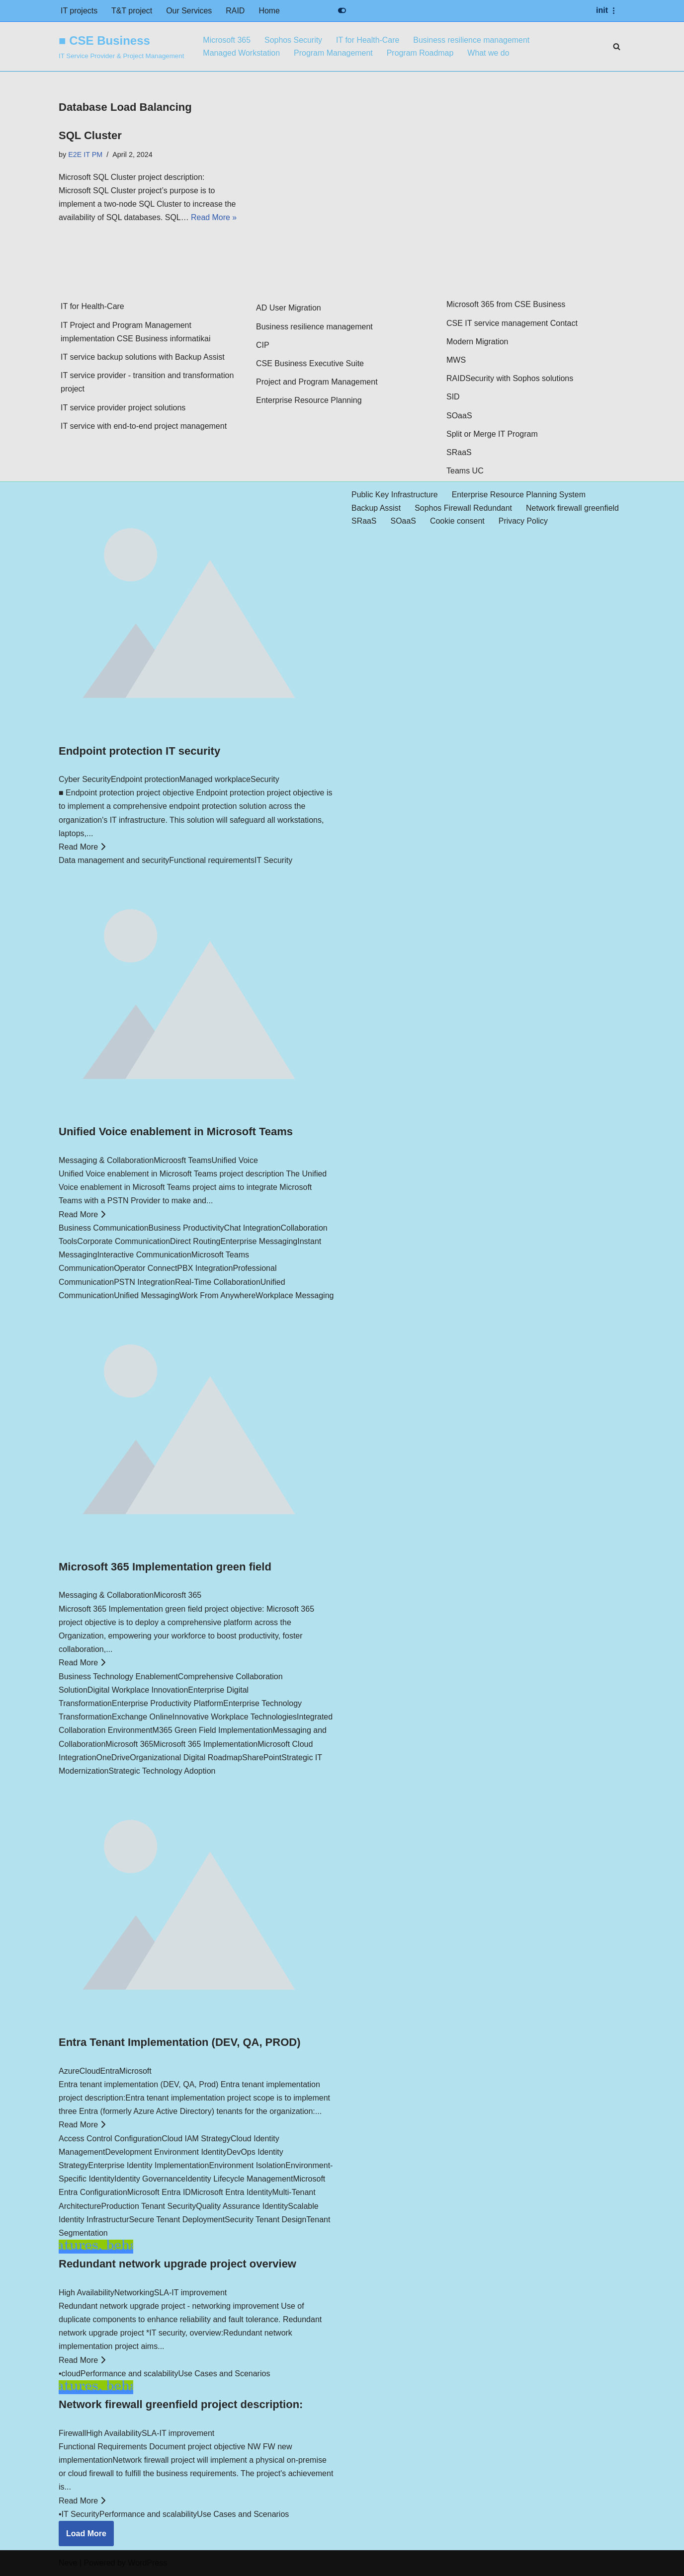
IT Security (273, 861)
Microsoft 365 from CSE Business (505, 305)
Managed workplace (215, 780)
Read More (82, 847)
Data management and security (114, 861)
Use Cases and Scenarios (224, 2374)
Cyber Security (85, 780)
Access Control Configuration (110, 2138)
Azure (69, 2071)
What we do (489, 53)
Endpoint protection (145, 780)
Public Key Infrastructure (394, 495)
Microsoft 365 (227, 40)
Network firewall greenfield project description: (181, 2405)
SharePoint (261, 1758)
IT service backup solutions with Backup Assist (143, 357)
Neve (68, 2563)
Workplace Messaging (295, 1295)
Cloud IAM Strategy (196, 2138)
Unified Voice (234, 1161)
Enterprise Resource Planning (309, 400)
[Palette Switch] (342, 10)
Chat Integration (252, 1228)
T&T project (131, 10)
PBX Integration (205, 1268)
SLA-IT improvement (190, 2292)
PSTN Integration (144, 1282)
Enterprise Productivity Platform (167, 1704)
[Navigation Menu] (607, 10)
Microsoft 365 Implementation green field (165, 1567)
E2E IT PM (85, 154)
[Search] (616, 46)
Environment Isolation (247, 2166)
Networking (134, 2292)
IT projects (79, 10)
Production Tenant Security (148, 2206)
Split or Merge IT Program (492, 434)
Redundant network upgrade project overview (177, 2264)
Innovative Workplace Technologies (234, 1717)
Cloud (90, 2071)
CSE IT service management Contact (512, 323)
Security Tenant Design (265, 2220)
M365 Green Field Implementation (213, 1730)
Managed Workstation (241, 53)
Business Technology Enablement (118, 1676)
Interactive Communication (144, 1255)
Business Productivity (186, 1228)
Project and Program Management (317, 382)
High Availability (86, 2292)
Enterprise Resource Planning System (519, 495)
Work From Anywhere (217, 1295)
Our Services (189, 10)
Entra (109, 2071)
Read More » (214, 218)
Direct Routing (195, 1242)
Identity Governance (149, 2179)
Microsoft (135, 2071)
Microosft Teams (182, 1161)
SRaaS (459, 453)
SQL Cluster (90, 135)
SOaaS (459, 415)
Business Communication (104, 1228)
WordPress (147, 2563)
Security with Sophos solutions (519, 379)
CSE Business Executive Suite (310, 364)
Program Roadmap (420, 53)
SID (453, 397)
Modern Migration (477, 342)
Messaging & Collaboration (106, 1161)
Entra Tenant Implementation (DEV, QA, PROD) (180, 2042)
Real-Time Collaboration (217, 1282)
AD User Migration (288, 308)
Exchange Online (142, 1717)
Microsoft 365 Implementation (205, 1744)
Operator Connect (145, 1268)
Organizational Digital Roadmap (186, 1758)
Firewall (72, 2433)
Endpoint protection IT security (139, 751)
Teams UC (465, 471)
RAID (235, 10)
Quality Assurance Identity (242, 2206)
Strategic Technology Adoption (162, 1771)
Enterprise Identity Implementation (148, 2166)
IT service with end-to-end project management (144, 426)
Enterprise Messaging (258, 1242)
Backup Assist (376, 508)
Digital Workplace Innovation (137, 1690)
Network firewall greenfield (573, 508)
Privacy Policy (524, 521)
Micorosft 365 (177, 1595)
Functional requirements (212, 861)
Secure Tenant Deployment (177, 2220)
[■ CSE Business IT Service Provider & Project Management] (121, 46)
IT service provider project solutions (123, 407)
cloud (71, 2374)
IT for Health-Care (368, 40)
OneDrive (113, 1758)
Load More (86, 2534)
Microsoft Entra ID (159, 2192)
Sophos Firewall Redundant (464, 508)
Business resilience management (472, 40)
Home (270, 10)
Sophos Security (293, 40)
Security (265, 780)
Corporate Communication (123, 1242)
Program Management (333, 53)
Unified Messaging (146, 1295)
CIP (262, 345)
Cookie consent (457, 521)
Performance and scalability (129, 2374)
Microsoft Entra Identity (231, 2192)
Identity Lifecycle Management (239, 2179)
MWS (456, 360)
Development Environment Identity (166, 2152)
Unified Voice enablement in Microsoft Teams (176, 1132)
